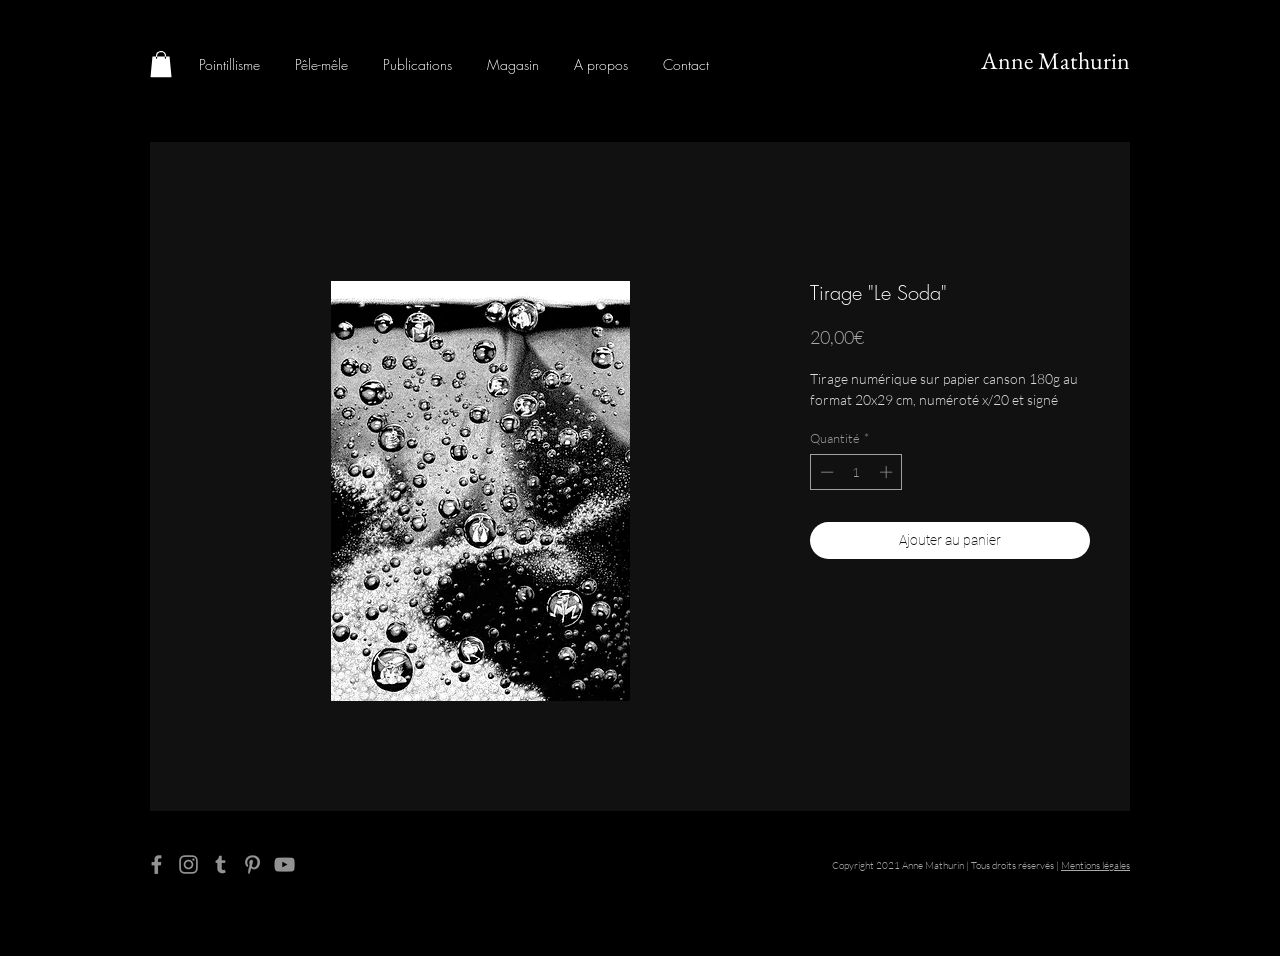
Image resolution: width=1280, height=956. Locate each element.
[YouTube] (284, 864)
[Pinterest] (252, 864)
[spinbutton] (856, 472)
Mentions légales (1095, 865)
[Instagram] (188, 864)
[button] (161, 64)
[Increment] (888, 472)
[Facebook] (156, 864)
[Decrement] (825, 472)
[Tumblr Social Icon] (220, 864)
